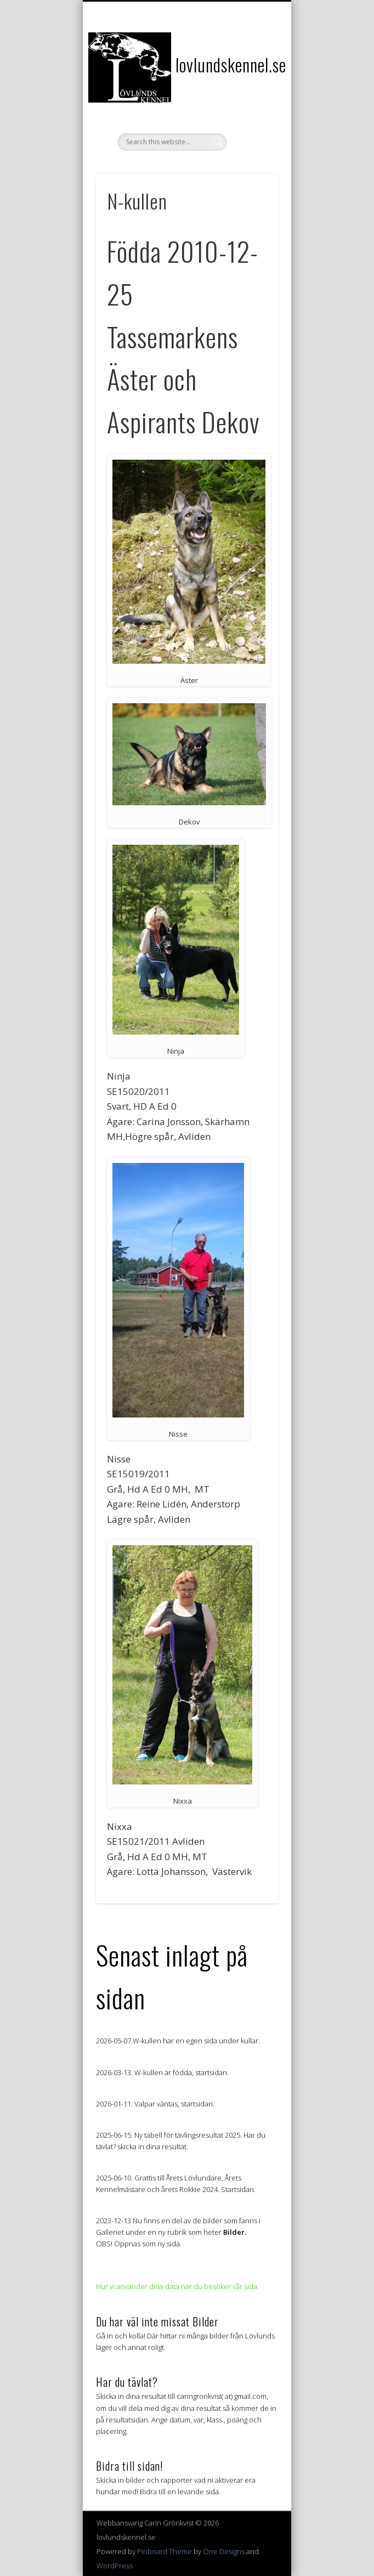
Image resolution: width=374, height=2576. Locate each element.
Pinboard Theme (164, 2551)
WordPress (115, 2566)
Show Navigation (251, 98)
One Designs (224, 2551)
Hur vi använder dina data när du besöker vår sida (176, 2286)
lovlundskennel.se (230, 64)
